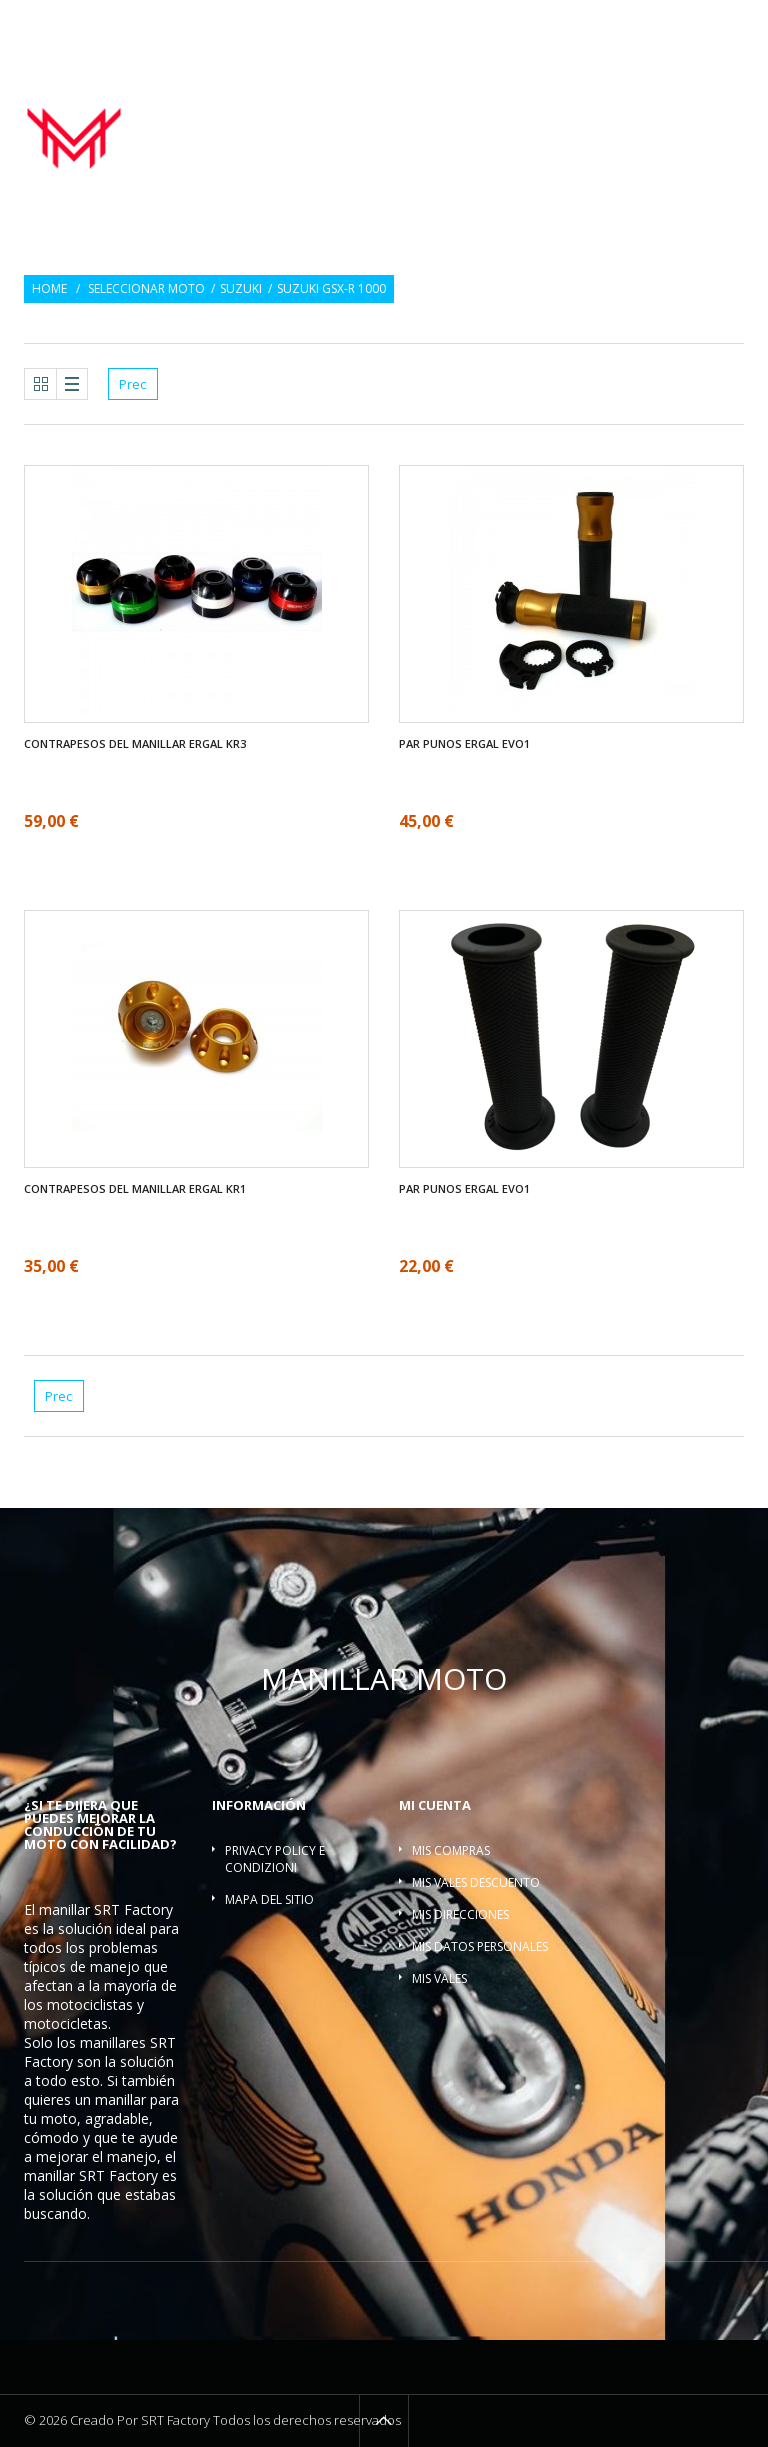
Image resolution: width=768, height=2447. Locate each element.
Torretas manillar (496, 126)
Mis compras (451, 1850)
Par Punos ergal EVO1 (464, 744)
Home (49, 289)
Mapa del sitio (269, 1899)
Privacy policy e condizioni (275, 1859)
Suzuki (241, 289)
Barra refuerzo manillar (661, 126)
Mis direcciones (460, 1914)
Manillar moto (406, 105)
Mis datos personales (480, 1946)
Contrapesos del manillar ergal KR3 (135, 744)
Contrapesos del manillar (648, 105)
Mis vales (439, 1978)
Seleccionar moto (146, 289)
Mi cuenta (435, 1805)
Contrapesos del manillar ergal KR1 (135, 1189)
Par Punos (509, 105)
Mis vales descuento (476, 1882)
